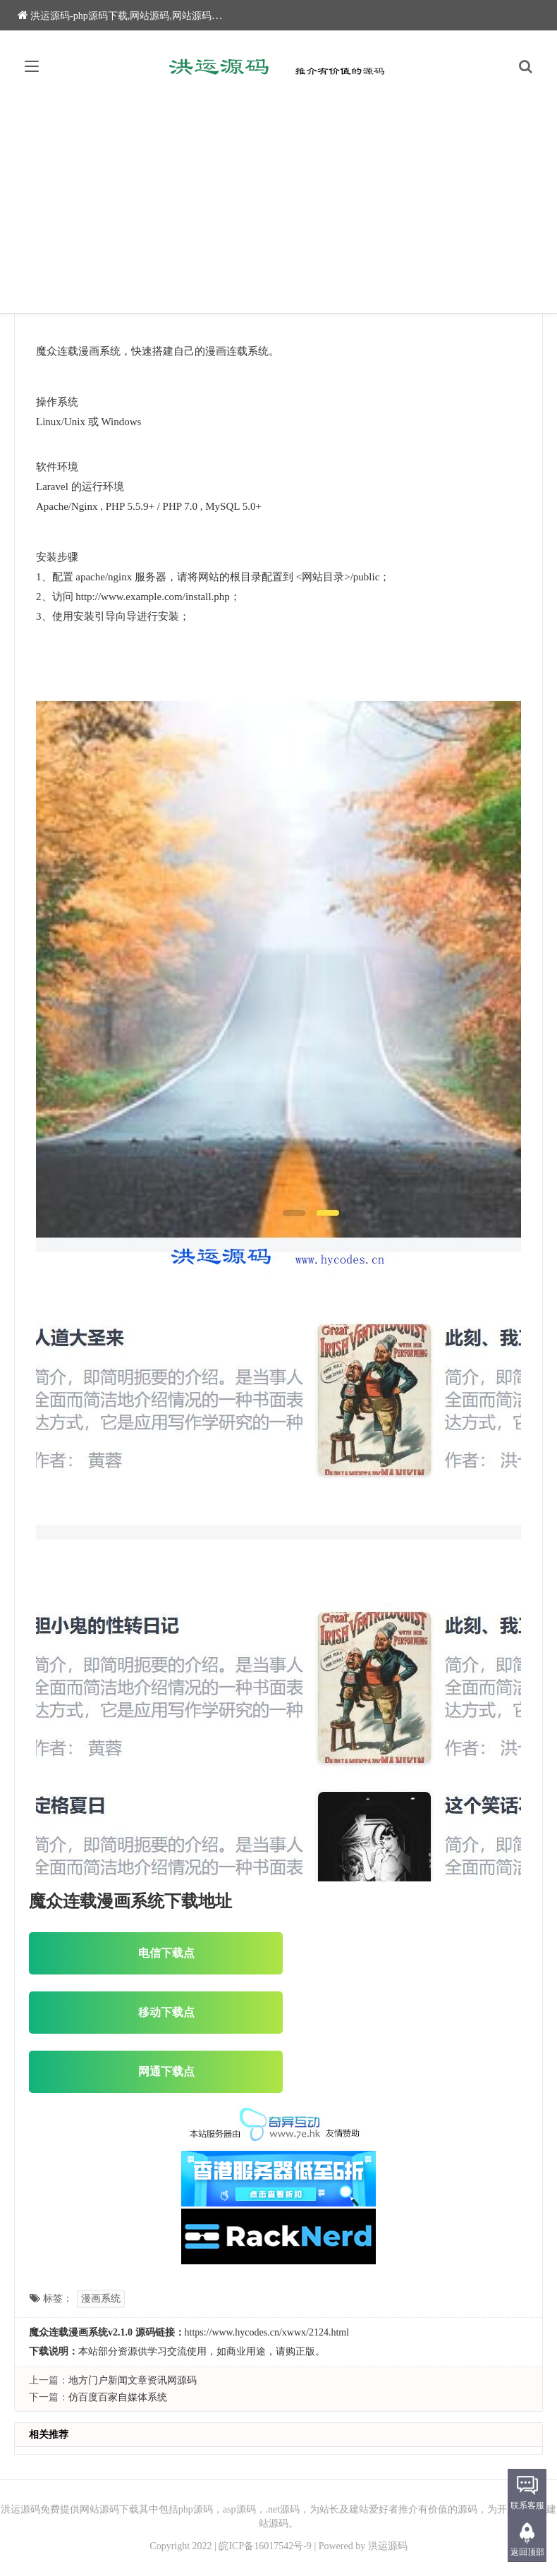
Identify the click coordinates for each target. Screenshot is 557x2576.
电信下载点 (156, 1952)
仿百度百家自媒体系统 (117, 2397)
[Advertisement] (278, 207)
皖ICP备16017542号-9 (265, 2546)
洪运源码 (388, 2546)
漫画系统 (101, 2298)
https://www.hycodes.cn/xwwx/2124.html (267, 2332)
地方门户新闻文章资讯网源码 (132, 2380)
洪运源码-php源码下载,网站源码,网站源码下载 (124, 16)
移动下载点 (156, 2012)
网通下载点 (156, 2071)
